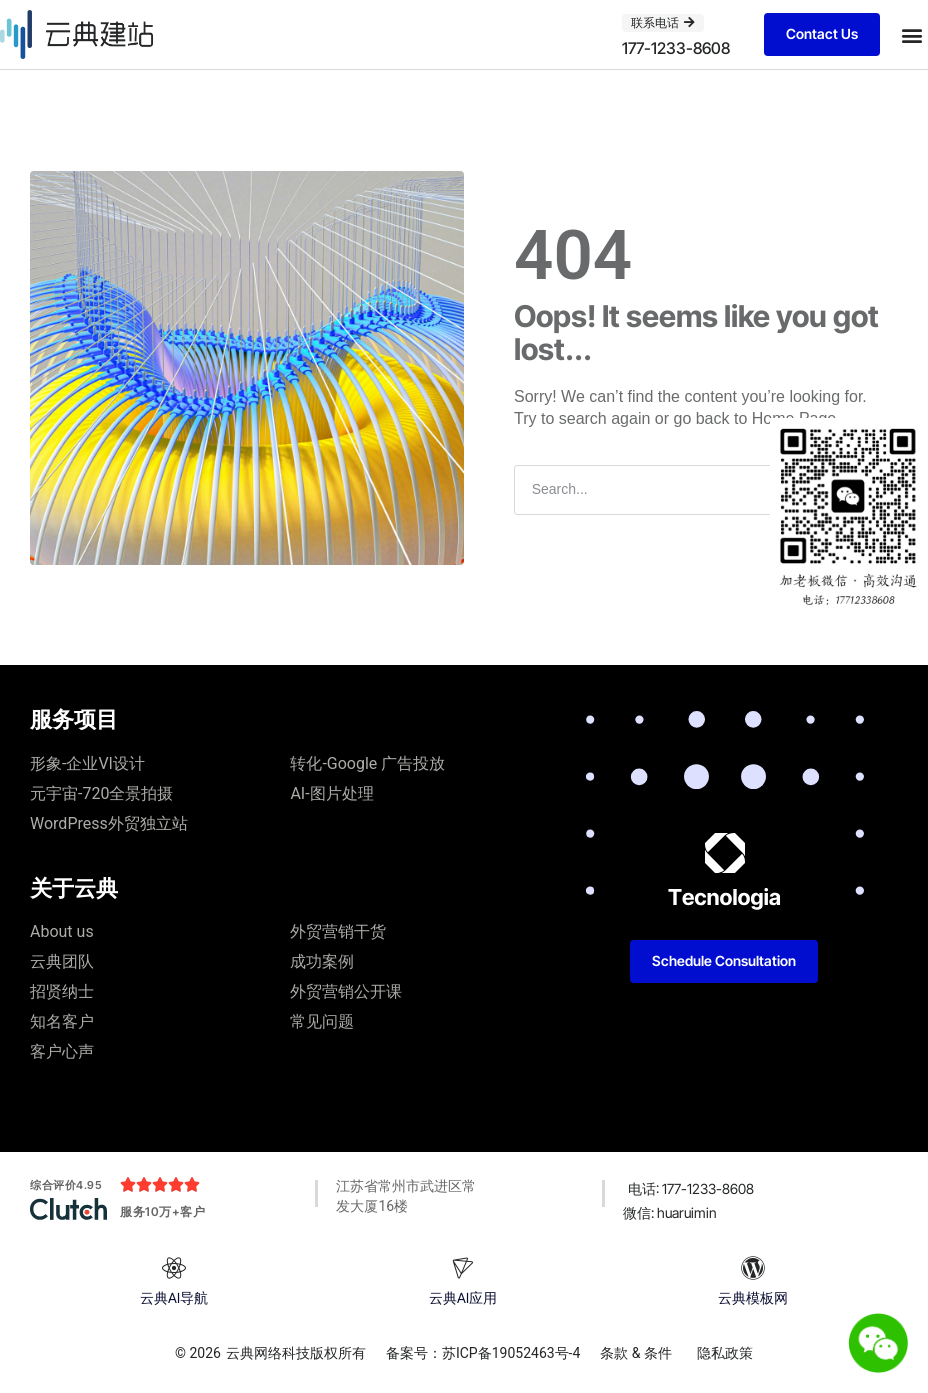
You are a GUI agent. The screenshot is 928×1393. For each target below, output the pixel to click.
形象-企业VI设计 (87, 763)
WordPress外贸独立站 (109, 823)
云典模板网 (753, 1297)
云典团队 (62, 961)
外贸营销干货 (338, 931)
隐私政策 (725, 1353)
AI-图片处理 (331, 793)
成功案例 (322, 961)
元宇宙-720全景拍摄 (101, 793)
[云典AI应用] (463, 1268)
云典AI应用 (463, 1297)
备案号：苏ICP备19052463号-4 (483, 1353)
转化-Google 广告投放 (367, 763)
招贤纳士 (62, 991)
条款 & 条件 (636, 1353)
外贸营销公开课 (346, 991)
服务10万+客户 (162, 1211)
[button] (911, 34)
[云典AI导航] (174, 1268)
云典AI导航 (174, 1297)
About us (62, 931)
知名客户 (62, 1021)
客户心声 (62, 1051)
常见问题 (322, 1021)
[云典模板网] (753, 1268)
